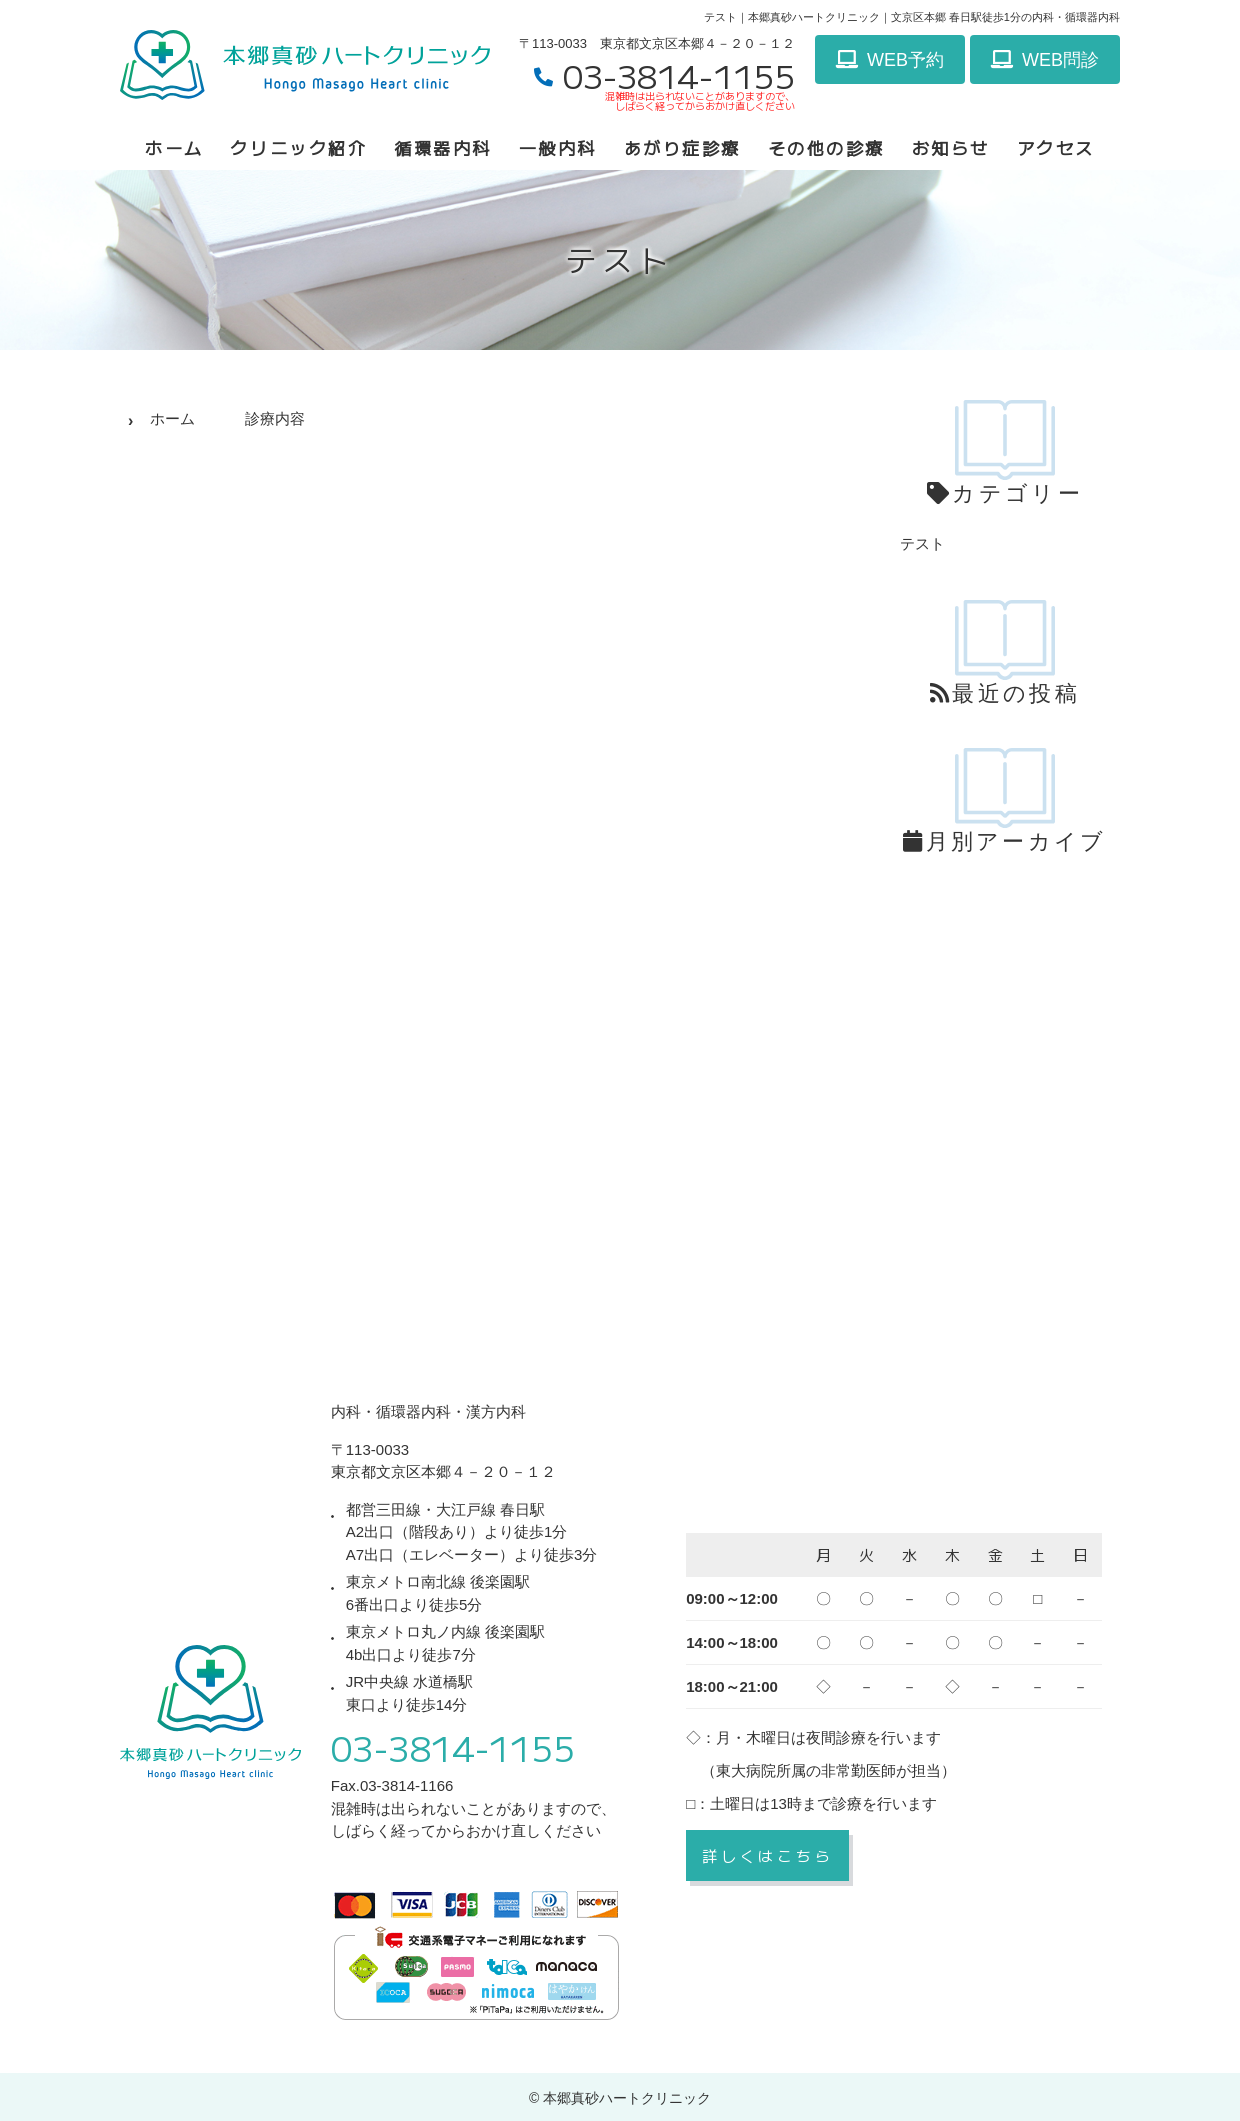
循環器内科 (443, 147)
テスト (922, 543)
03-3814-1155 (453, 1747)
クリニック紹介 (298, 147)
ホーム (174, 147)
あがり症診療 (682, 147)
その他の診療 (826, 147)
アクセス (1056, 147)
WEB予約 (890, 60)
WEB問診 (1045, 60)
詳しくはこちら (767, 1855)
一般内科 (558, 147)
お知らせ (951, 147)
